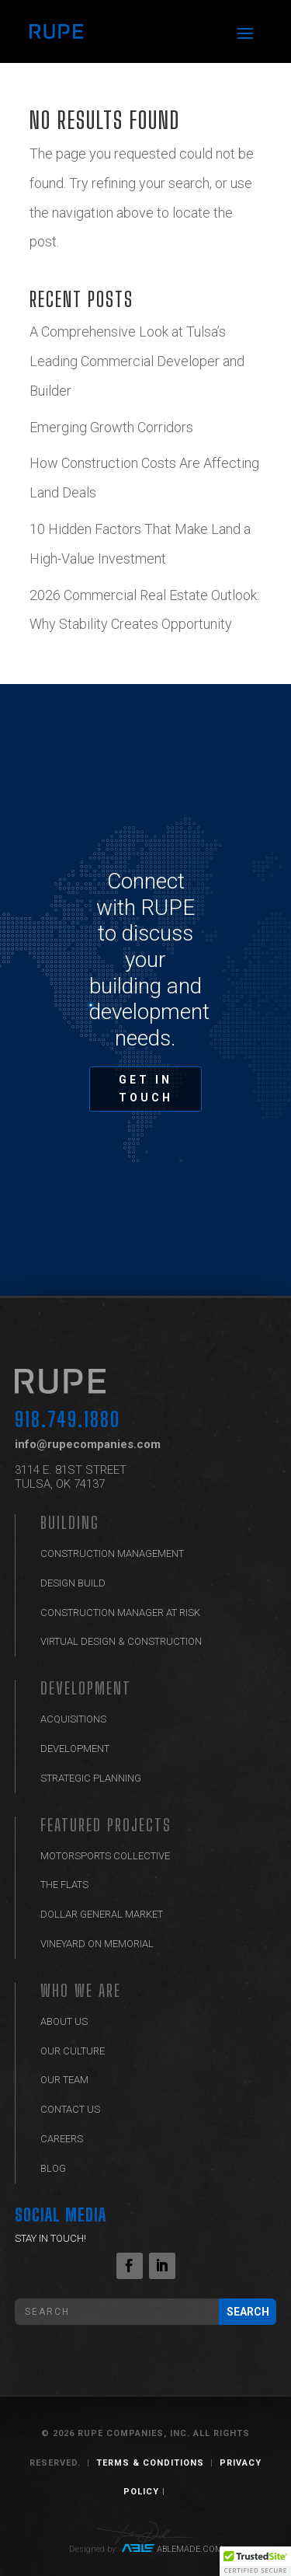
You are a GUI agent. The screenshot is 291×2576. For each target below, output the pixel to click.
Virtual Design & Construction (121, 1641)
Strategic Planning (90, 1778)
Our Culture (72, 2051)
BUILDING (69, 1522)
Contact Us (70, 2109)
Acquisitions (73, 1719)
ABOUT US (64, 2021)
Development (85, 1687)
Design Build (73, 1583)
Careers (61, 2139)
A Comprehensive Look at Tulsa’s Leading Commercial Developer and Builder (136, 361)
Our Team (64, 2080)
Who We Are (80, 1990)
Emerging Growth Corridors (112, 427)
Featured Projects (105, 1824)
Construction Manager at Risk (120, 1612)
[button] (255, 2561)
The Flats (64, 1884)
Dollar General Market (101, 1914)
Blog (53, 2168)
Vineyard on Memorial (97, 1943)
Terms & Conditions (150, 2463)
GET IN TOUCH (146, 1089)
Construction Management (112, 1553)
